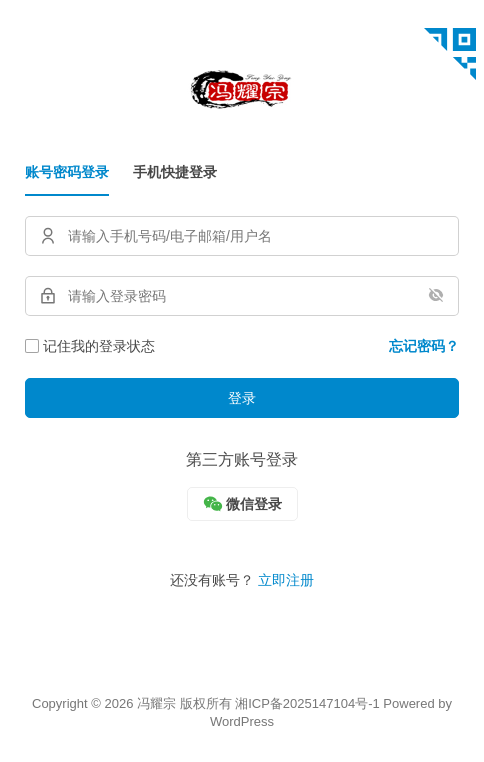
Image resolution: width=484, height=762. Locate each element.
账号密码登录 (67, 172)
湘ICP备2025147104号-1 (307, 703)
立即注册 (286, 580)
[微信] (242, 504)
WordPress (242, 721)
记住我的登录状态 (90, 346)
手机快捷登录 (175, 172)
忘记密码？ (424, 346)
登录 (242, 398)
